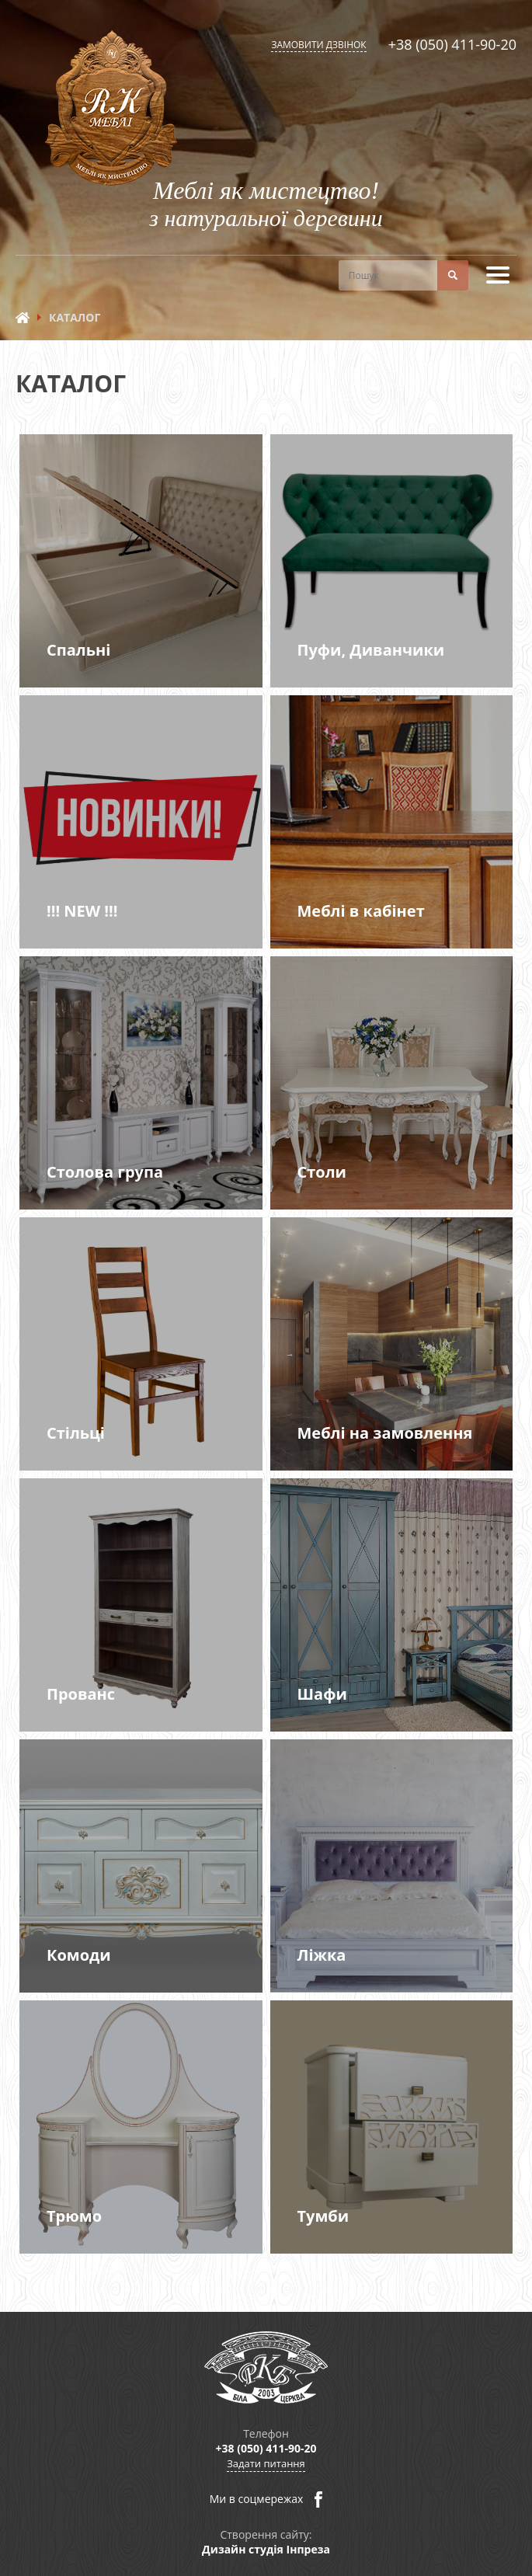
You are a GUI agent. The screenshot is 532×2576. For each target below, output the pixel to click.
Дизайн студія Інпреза (266, 2549)
